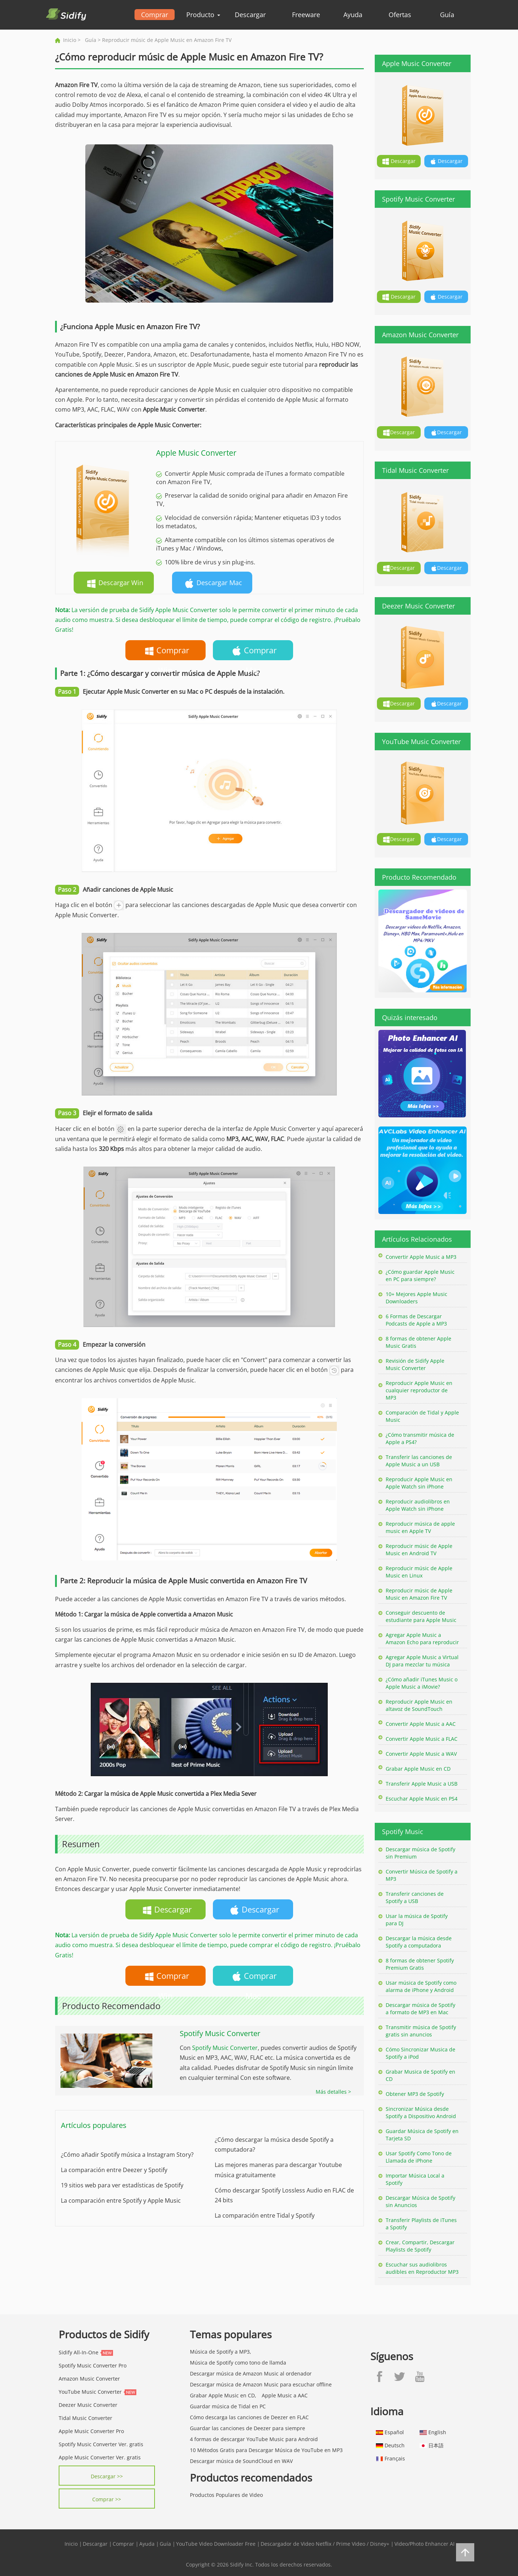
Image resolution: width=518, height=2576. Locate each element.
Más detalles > (333, 2091)
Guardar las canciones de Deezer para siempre (247, 2428)
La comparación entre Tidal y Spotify (265, 2215)
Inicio (69, 39)
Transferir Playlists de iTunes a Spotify (421, 2224)
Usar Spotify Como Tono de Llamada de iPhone (419, 2157)
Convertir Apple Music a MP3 (421, 1256)
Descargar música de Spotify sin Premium (420, 1853)
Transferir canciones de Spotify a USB (415, 1897)
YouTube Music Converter (90, 2391)
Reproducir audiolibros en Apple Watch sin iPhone (418, 1505)
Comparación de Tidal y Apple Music (422, 1416)
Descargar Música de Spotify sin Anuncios (420, 2201)
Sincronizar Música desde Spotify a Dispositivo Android (421, 2112)
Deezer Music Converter (88, 2404)
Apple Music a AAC (285, 2395)
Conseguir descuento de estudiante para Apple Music (421, 1616)
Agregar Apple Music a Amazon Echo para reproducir (422, 1638)
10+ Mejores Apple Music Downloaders (416, 1298)
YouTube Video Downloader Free (216, 2543)
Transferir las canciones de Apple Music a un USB (419, 1461)
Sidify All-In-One (78, 2352)
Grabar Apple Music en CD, (223, 2395)
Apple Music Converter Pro (91, 2431)
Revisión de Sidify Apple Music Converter (415, 1364)
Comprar (154, 14)
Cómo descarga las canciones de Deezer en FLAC (249, 2417)
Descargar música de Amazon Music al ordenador (251, 2373)
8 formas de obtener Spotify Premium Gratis (420, 1964)
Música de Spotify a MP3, (220, 2351)
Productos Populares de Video (226, 2494)
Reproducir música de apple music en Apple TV (420, 1527)
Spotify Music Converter (225, 2048)
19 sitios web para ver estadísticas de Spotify (122, 2185)
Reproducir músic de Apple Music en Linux (419, 1572)
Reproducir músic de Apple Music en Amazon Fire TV (419, 1594)
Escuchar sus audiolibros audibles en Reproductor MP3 (422, 2268)
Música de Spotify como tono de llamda (238, 2362)
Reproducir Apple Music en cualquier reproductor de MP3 (419, 1390)
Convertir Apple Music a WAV (421, 1753)
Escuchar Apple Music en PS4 (421, 1798)
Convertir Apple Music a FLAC (421, 1738)
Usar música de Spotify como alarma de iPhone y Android (421, 1986)
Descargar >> (107, 2476)
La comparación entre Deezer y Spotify (114, 2170)
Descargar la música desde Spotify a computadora (419, 1942)
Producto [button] (203, 14)
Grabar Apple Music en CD (418, 1768)
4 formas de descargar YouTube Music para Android (254, 2439)
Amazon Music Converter (89, 2378)
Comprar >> (106, 2499)
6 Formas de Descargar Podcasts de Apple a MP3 (416, 1320)
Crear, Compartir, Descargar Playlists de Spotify (420, 2246)
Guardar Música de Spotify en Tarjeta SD (422, 2135)
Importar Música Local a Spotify (415, 2179)
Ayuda (352, 14)
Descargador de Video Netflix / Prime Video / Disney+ (325, 2543)
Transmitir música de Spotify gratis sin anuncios (421, 2031)
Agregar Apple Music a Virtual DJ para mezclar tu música (422, 1661)
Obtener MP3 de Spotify (415, 2093)
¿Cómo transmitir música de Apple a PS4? (420, 1438)
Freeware (306, 14)
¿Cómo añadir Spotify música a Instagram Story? (127, 2155)
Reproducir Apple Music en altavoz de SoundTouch (419, 1705)
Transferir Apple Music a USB (421, 1783)
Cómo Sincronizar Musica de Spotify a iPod (420, 2053)
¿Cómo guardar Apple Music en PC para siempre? (420, 1275)
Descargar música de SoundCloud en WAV (241, 2461)
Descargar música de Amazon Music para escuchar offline (261, 2384)
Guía (447, 14)
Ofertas (400, 14)
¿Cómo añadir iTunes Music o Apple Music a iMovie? (421, 1683)
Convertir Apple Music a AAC (421, 1723)
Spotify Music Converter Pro (92, 2365)
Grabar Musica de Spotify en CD (420, 2075)
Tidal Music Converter (85, 2417)
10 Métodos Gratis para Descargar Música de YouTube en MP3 (266, 2450)
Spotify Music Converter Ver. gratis (101, 2444)
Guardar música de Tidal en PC (228, 2406)
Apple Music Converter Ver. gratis (100, 2457)
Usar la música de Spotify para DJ (417, 1919)
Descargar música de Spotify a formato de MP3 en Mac (420, 2008)
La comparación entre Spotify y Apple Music (121, 2200)
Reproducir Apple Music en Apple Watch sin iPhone (419, 1483)
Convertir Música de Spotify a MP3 (421, 1875)
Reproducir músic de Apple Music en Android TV (419, 1549)
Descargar (250, 14)
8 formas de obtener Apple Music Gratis (418, 1342)
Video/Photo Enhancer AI (424, 2543)
